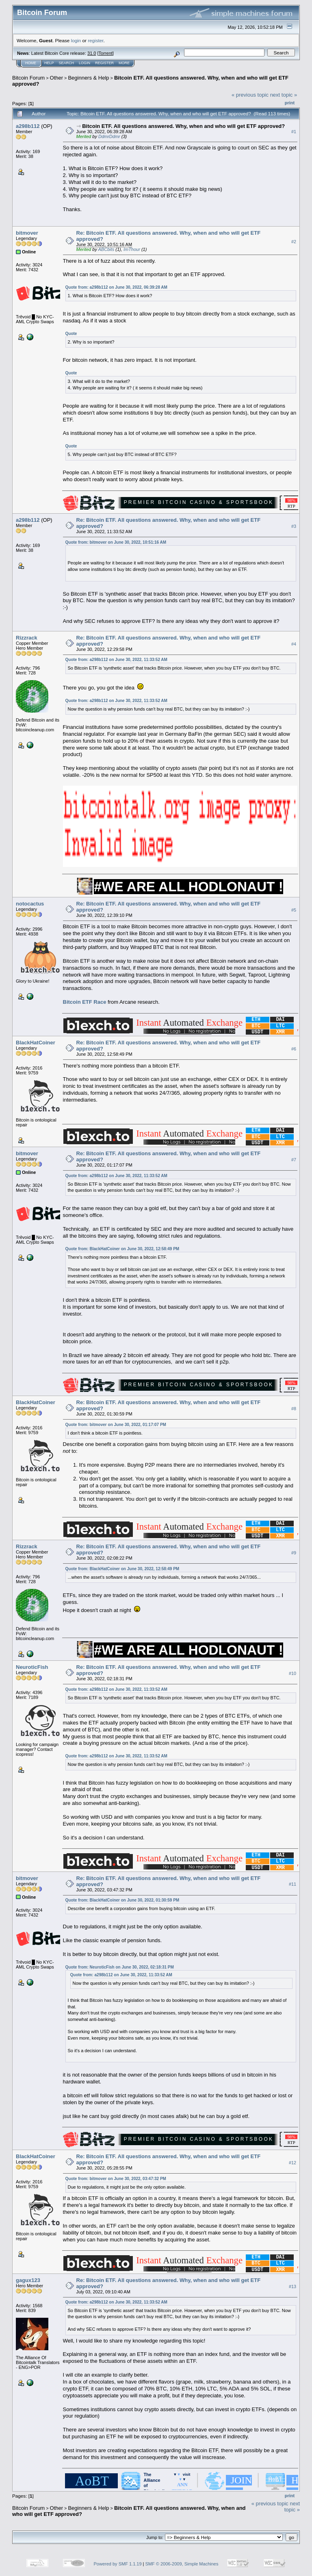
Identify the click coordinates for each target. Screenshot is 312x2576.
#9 (293, 1552)
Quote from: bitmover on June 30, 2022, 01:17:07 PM (115, 1424)
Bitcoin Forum (28, 78)
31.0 (91, 53)
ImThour (132, 249)
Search (66, 63)
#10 (292, 1673)
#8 (293, 1408)
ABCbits (106, 249)
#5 (293, 910)
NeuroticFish (32, 1667)
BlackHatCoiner (35, 1042)
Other (56, 78)
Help (49, 63)
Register (104, 63)
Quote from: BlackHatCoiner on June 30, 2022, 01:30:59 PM (122, 1900)
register (95, 40)
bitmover (27, 233)
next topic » (283, 95)
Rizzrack (26, 638)
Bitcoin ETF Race (84, 1002)
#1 (293, 131)
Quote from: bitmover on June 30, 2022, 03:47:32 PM (115, 2178)
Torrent (106, 53)
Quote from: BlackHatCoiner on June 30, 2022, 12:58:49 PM (122, 1249)
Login (84, 63)
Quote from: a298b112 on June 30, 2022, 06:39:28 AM (116, 287)
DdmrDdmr (109, 136)
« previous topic (250, 95)
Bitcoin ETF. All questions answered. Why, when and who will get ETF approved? (183, 126)
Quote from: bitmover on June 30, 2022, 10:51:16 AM (116, 542)
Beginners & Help (88, 78)
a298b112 (28, 126)
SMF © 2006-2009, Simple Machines (182, 2563)
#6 (293, 1048)
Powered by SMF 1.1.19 (118, 2563)
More (124, 63)
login (76, 40)
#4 (293, 644)
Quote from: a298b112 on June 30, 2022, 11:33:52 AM (116, 659)
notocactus (30, 904)
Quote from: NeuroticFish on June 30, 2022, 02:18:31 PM (119, 1967)
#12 (292, 2163)
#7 (293, 1159)
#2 (293, 241)
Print (290, 102)
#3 (293, 526)
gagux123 (28, 2280)
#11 (292, 1884)
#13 (292, 2286)
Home (30, 63)
